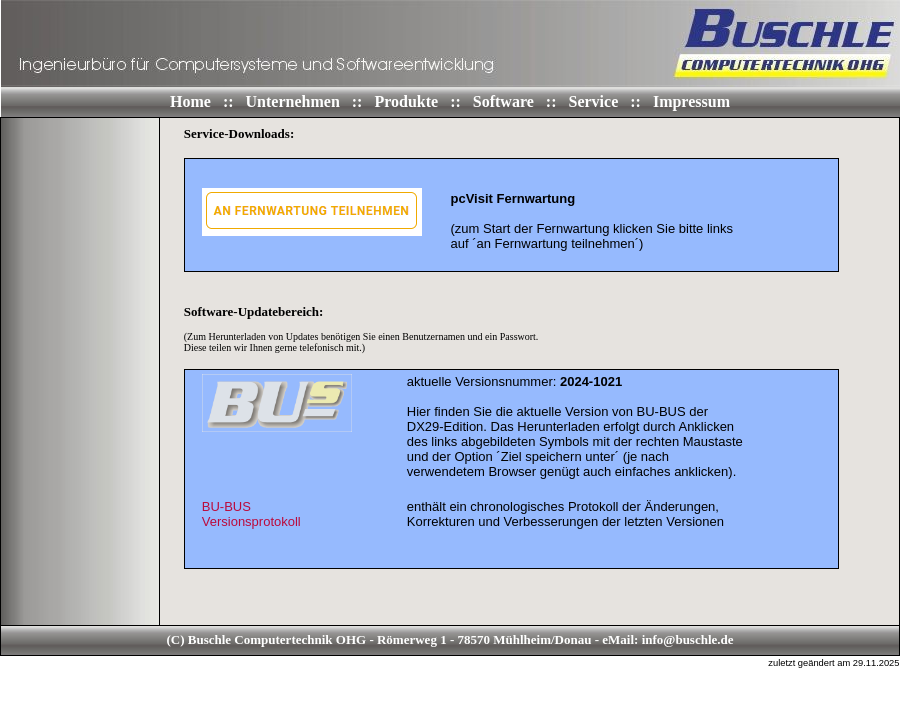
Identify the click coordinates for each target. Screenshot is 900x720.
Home (192, 101)
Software (505, 101)
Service (596, 101)
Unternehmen (295, 101)
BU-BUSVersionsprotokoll (251, 514)
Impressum (691, 101)
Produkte (408, 101)
